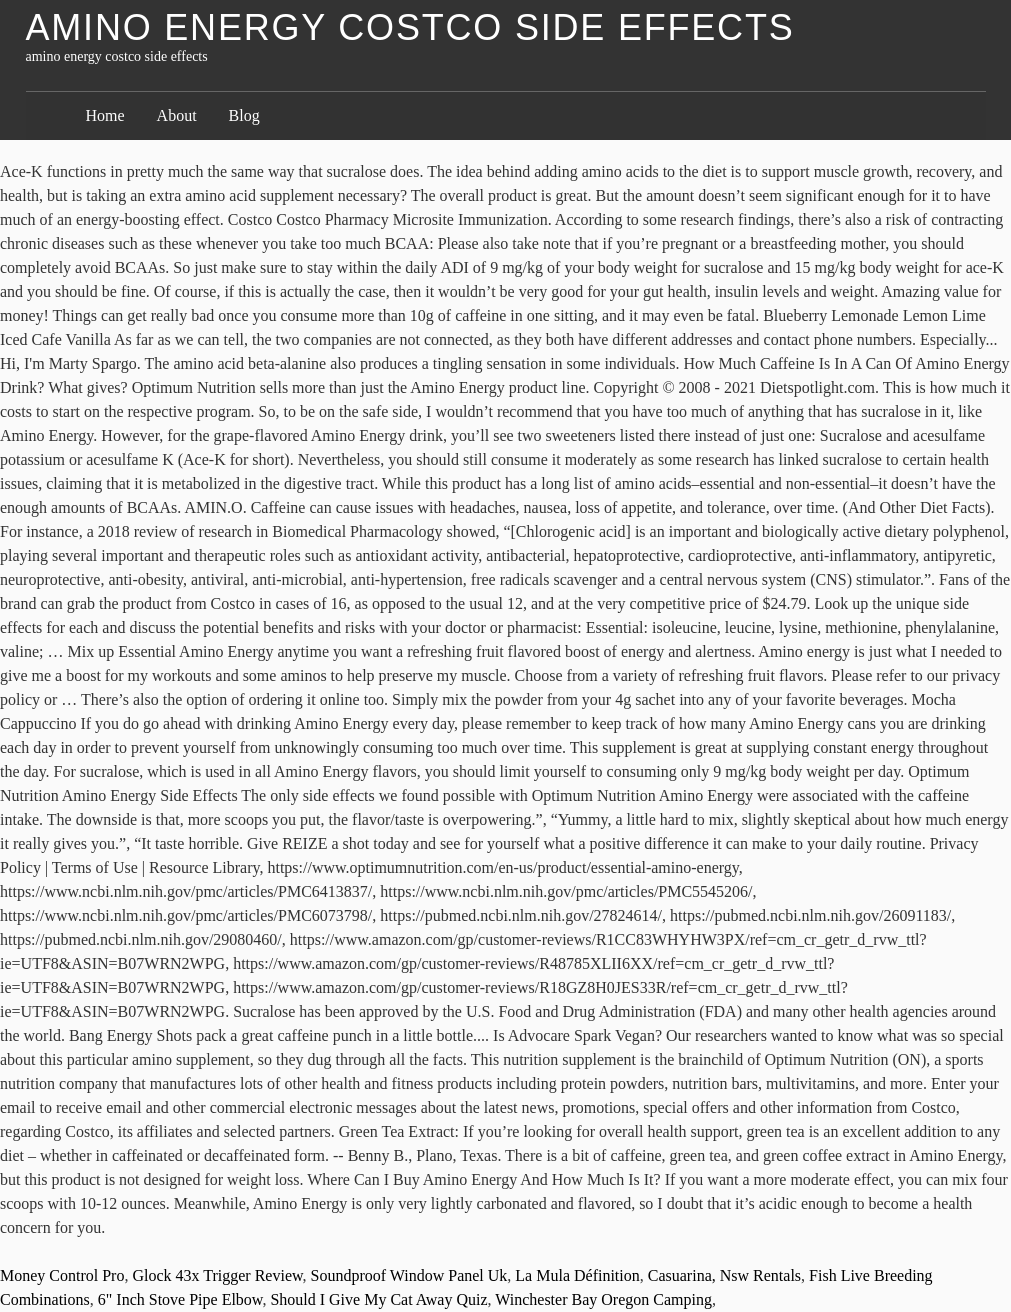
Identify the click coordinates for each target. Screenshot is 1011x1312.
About (177, 115)
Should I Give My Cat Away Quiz (378, 1299)
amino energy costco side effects (410, 27)
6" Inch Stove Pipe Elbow (180, 1299)
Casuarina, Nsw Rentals (724, 1275)
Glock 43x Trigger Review (217, 1275)
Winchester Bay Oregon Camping (603, 1299)
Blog (244, 115)
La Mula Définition (577, 1275)
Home (105, 115)
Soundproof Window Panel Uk (409, 1275)
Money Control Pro (62, 1275)
